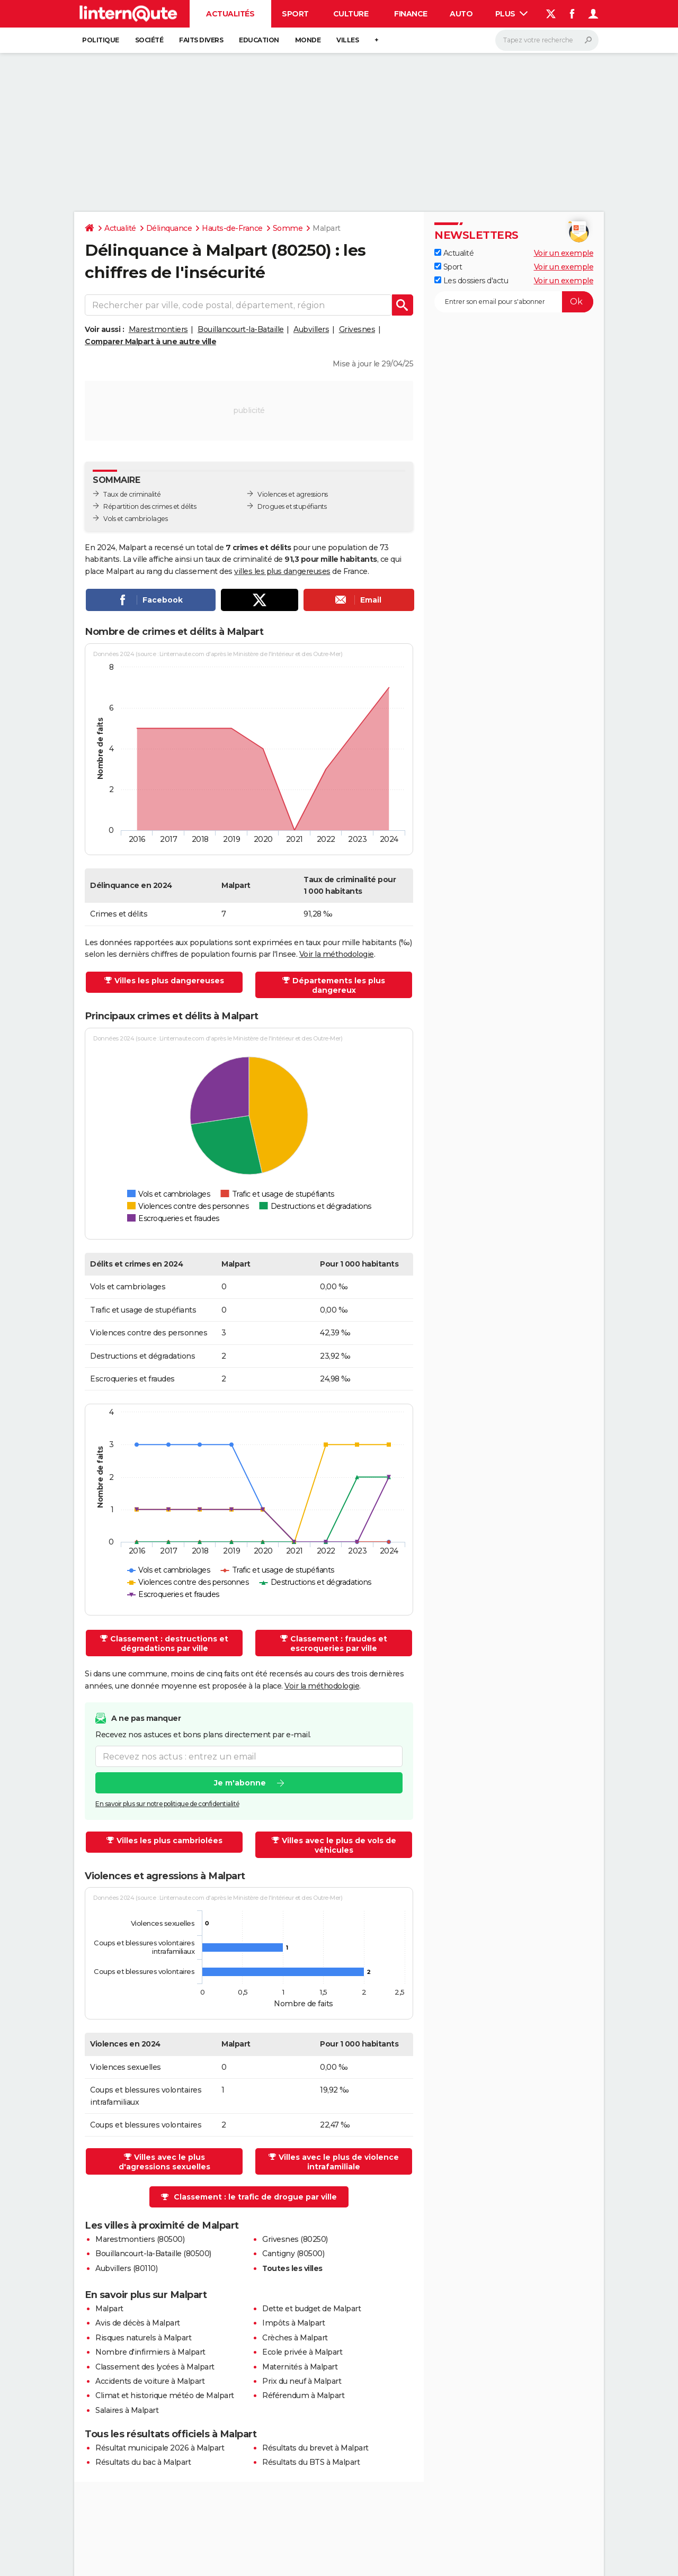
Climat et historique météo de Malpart (164, 2395)
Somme (288, 228)
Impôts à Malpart (293, 2323)
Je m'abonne (240, 1783)
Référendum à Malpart (303, 2395)
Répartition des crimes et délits (149, 506)
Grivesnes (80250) (295, 2239)
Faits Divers (201, 40)
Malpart (109, 2308)
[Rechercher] (547, 40)
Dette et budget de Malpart (311, 2308)
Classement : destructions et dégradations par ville (169, 1643)
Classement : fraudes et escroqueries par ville (338, 1643)
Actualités (230, 14)
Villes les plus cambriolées (169, 1840)
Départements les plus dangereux (338, 985)
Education (259, 40)
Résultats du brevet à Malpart (315, 2448)
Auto (461, 14)
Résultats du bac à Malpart (143, 2462)
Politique (100, 40)
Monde (308, 40)
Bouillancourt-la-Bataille (241, 329)
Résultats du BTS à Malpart (311, 2462)
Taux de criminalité (132, 494)
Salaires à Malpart (126, 2410)
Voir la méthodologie (336, 954)
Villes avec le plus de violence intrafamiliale (339, 2161)
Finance (410, 14)
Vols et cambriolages (135, 519)
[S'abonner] (513, 301)
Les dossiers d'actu (471, 280)
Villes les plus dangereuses (169, 980)
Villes (347, 40)
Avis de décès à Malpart (137, 2323)
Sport (295, 14)
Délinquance (169, 228)
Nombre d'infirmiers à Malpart (150, 2352)
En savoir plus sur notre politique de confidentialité (167, 1804)
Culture (351, 14)
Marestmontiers (158, 329)
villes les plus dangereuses (282, 571)
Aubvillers (311, 329)
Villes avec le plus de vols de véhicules (339, 1845)
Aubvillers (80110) (126, 2268)
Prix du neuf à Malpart (301, 2381)
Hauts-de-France (232, 228)
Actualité (120, 228)
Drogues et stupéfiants (291, 506)
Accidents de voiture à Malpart (149, 2381)
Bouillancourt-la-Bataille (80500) (153, 2253)
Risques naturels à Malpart (143, 2337)
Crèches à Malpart (295, 2337)
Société (149, 40)
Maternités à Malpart (299, 2367)
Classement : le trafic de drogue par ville (255, 2197)
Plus (511, 14)
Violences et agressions (292, 494)
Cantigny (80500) (293, 2253)
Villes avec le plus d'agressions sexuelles (164, 2161)
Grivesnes (357, 329)
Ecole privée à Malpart (302, 2352)
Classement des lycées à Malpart (155, 2367)
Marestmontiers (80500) (139, 2239)
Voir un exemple (564, 253)
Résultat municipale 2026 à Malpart (159, 2448)
